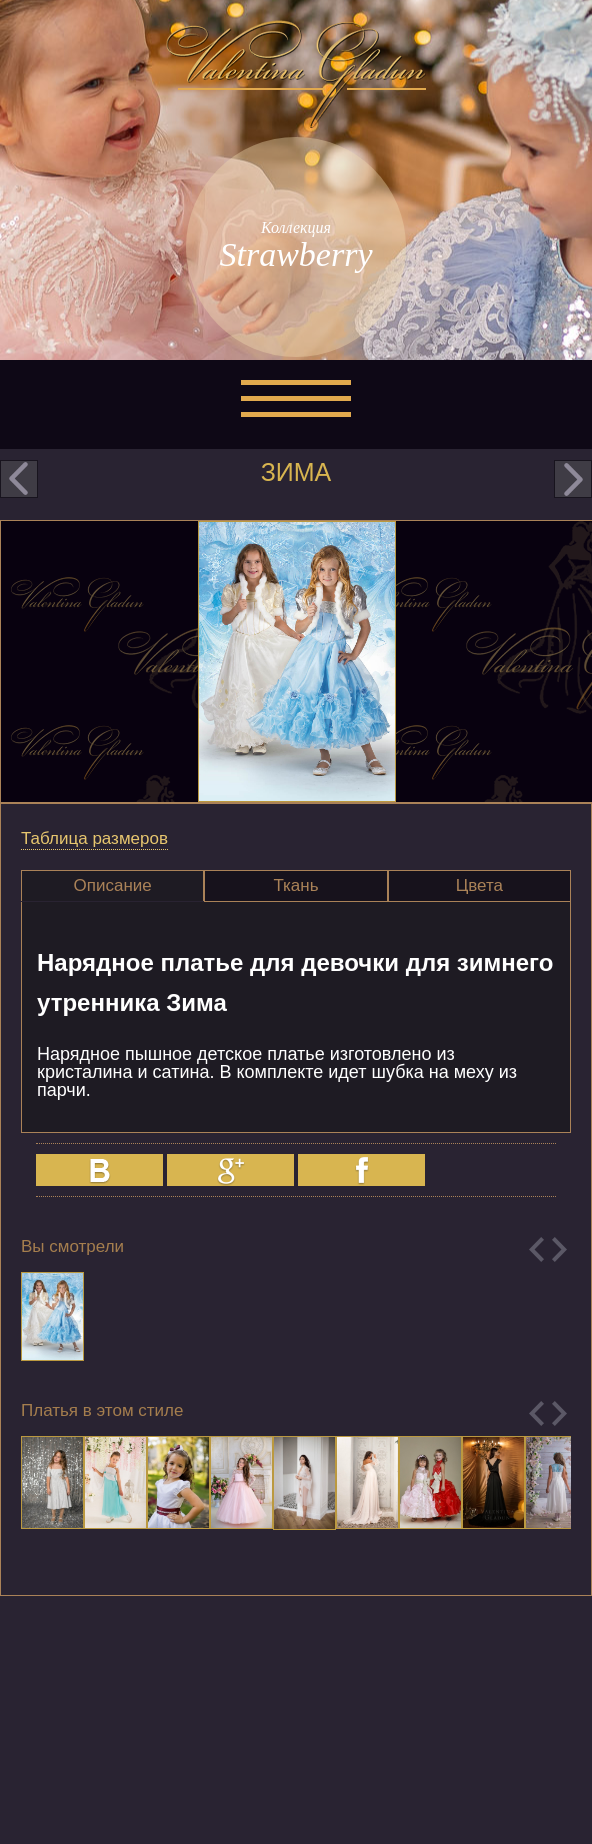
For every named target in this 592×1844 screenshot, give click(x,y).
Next (559, 1249)
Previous (536, 1249)
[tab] (112, 886)
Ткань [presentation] (295, 885)
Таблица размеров (94, 838)
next (573, 479)
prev (19, 479)
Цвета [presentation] (479, 885)
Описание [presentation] (113, 885)
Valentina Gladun (296, 74)
